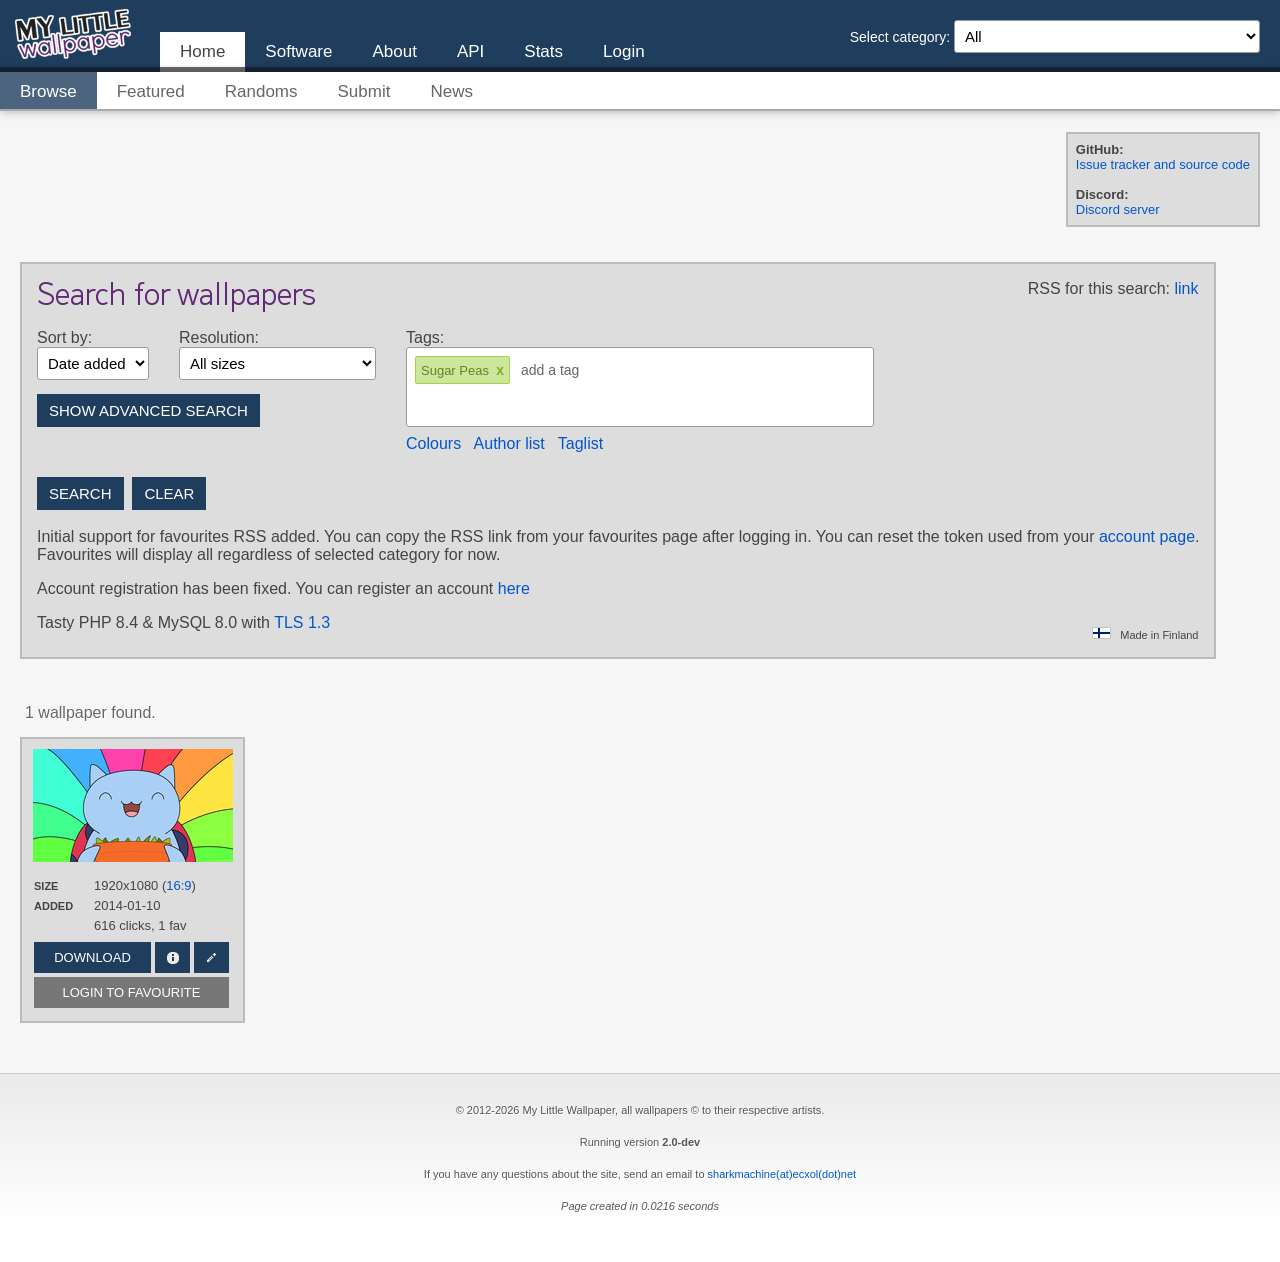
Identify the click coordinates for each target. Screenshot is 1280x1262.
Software (298, 51)
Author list (509, 443)
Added (53, 906)
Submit (364, 91)
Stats (543, 51)
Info (172, 957)
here (514, 588)
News (451, 91)
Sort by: (64, 337)
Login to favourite (132, 992)
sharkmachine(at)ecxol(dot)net (782, 1174)
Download (92, 957)
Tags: (425, 337)
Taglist (580, 443)
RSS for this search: (1099, 288)
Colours (433, 443)
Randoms (261, 91)
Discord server (1118, 209)
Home (202, 51)
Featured (151, 91)
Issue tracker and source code (1163, 164)
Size (46, 886)
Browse (48, 91)
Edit (211, 957)
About (394, 51)
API (470, 51)
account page (1147, 536)
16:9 (178, 885)
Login (624, 51)
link (1186, 288)
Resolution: (219, 337)
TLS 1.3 (302, 622)
